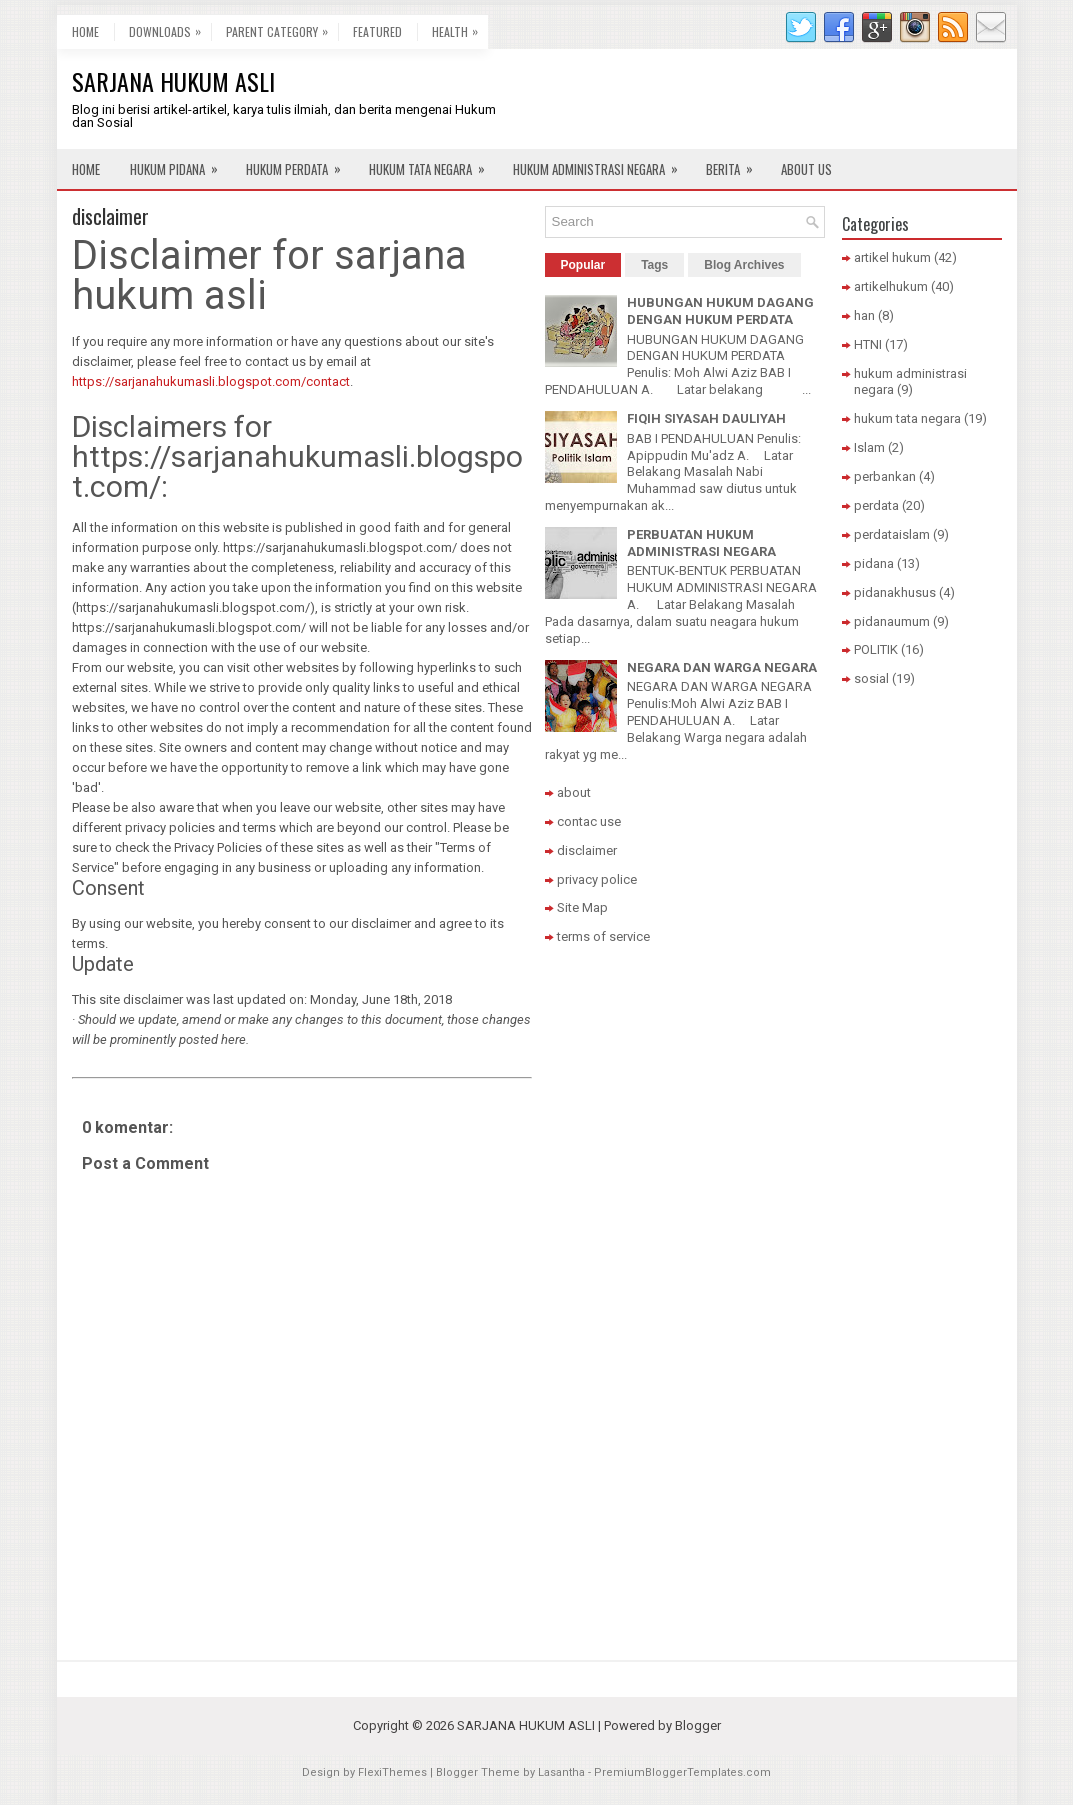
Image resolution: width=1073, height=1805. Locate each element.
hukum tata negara (907, 418)
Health (460, 27)
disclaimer (110, 216)
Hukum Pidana (180, 164)
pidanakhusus (895, 592)
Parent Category (282, 27)
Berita (736, 164)
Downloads (170, 27)
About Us (806, 169)
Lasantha (561, 1772)
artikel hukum (892, 257)
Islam (869, 447)
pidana (874, 563)
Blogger (698, 1725)
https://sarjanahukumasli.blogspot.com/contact (211, 381)
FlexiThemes (392, 1772)
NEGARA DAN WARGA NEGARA (722, 667)
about (574, 792)
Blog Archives (744, 265)
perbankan (885, 476)
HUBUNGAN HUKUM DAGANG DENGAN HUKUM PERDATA (720, 311)
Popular (583, 265)
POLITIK (876, 649)
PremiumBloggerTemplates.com (682, 1772)
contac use (589, 821)
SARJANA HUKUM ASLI (173, 81)
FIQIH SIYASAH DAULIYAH (706, 418)
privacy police (597, 879)
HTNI (868, 344)
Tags (654, 265)
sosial (871, 678)
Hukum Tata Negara (433, 164)
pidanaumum (892, 621)
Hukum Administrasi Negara (602, 164)
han (864, 315)
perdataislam (892, 534)
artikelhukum (891, 286)
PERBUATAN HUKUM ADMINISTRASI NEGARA (701, 543)
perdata (876, 505)
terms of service (603, 936)
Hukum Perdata (300, 164)
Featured (377, 31)
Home (85, 31)
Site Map (582, 907)
